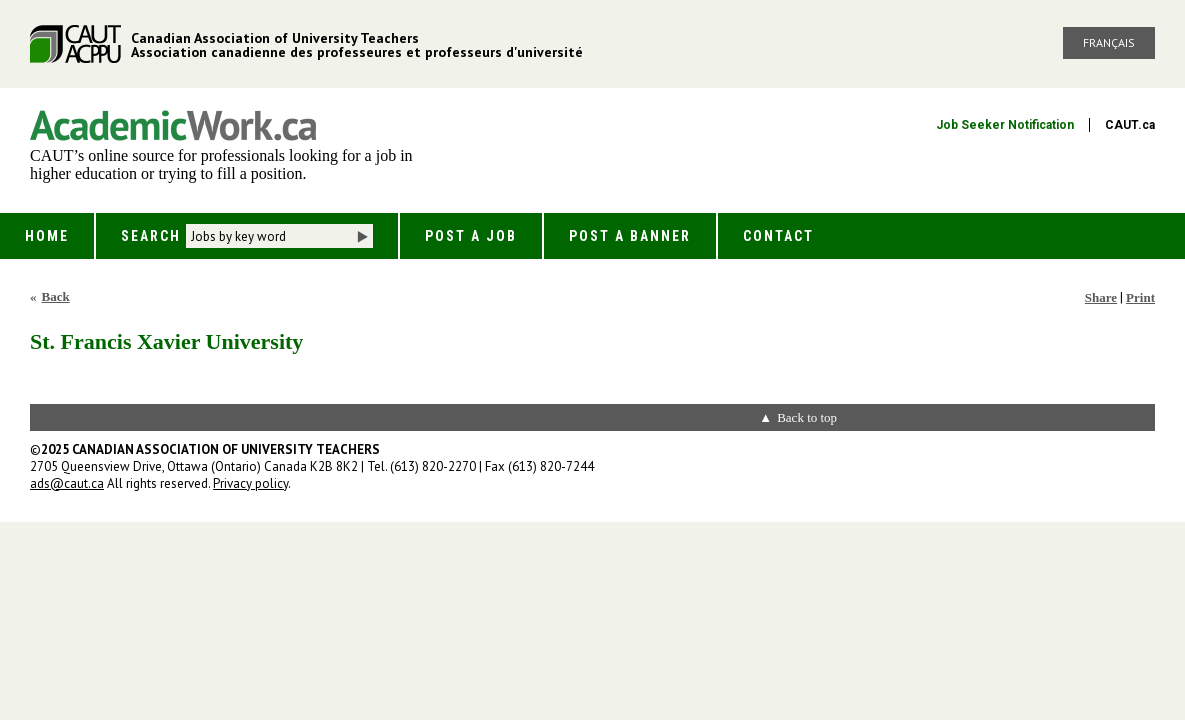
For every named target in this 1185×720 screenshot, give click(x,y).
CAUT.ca (1130, 125)
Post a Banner (630, 236)
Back (56, 296)
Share (1101, 297)
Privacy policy (250, 483)
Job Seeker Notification (1005, 125)
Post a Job (471, 236)
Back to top (807, 417)
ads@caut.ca (67, 483)
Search (151, 236)
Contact (778, 236)
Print (1140, 297)
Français (1109, 42)
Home (47, 236)
